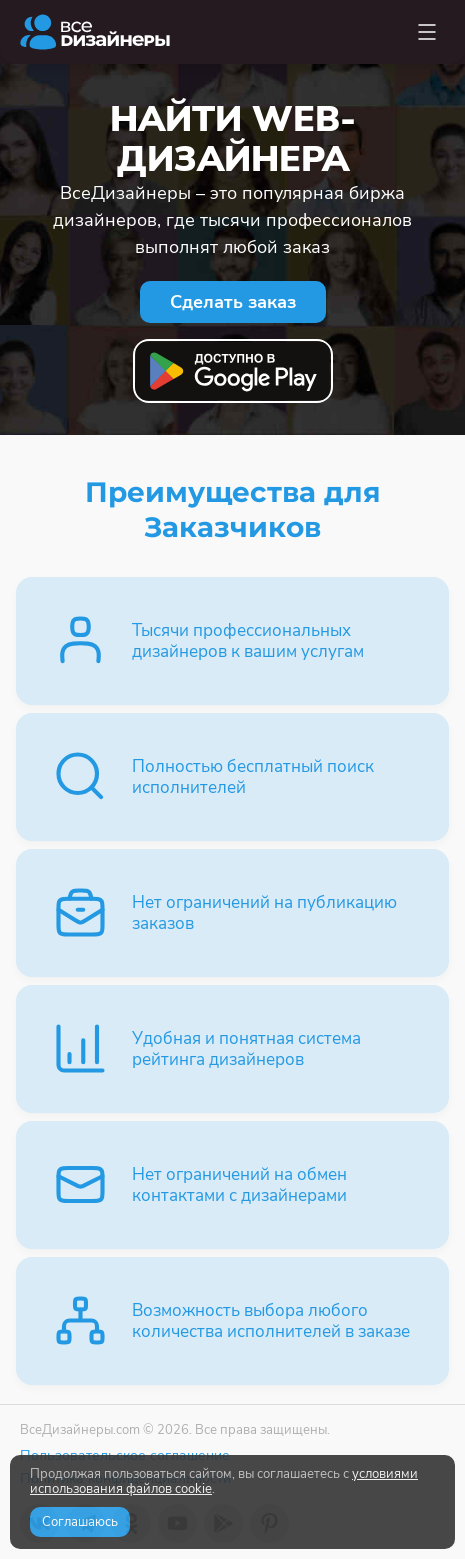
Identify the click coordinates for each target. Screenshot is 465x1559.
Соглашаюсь (80, 1522)
